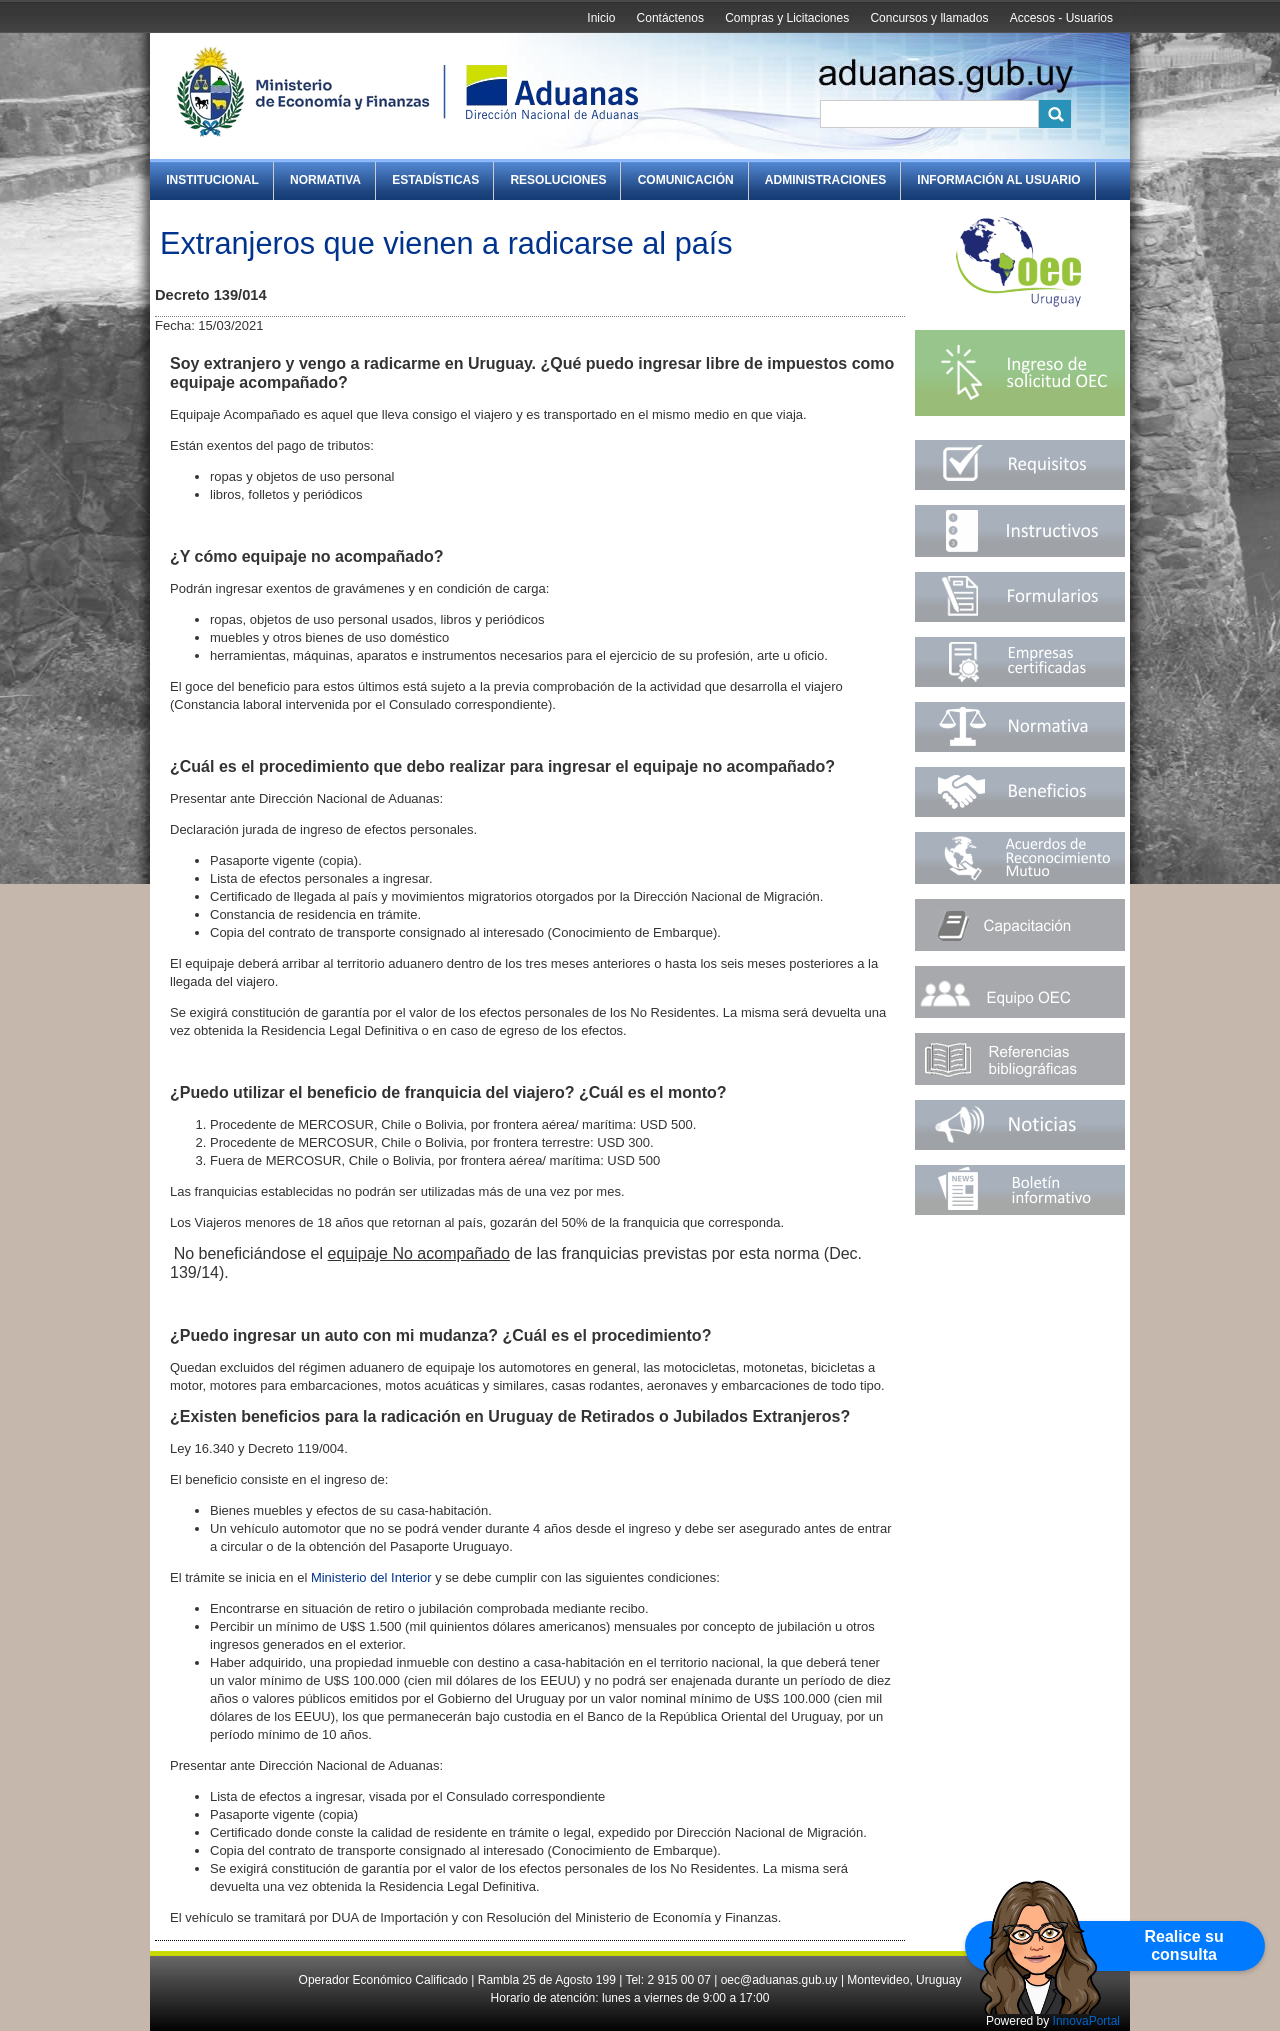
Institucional (212, 180)
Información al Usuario (998, 180)
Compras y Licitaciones (787, 18)
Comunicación (686, 180)
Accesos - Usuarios (1061, 18)
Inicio (601, 18)
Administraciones (825, 180)
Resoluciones (558, 180)
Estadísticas (435, 180)
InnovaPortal (1086, 2021)
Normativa (325, 180)
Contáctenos (670, 18)
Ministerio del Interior (371, 1577)
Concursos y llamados (929, 18)
